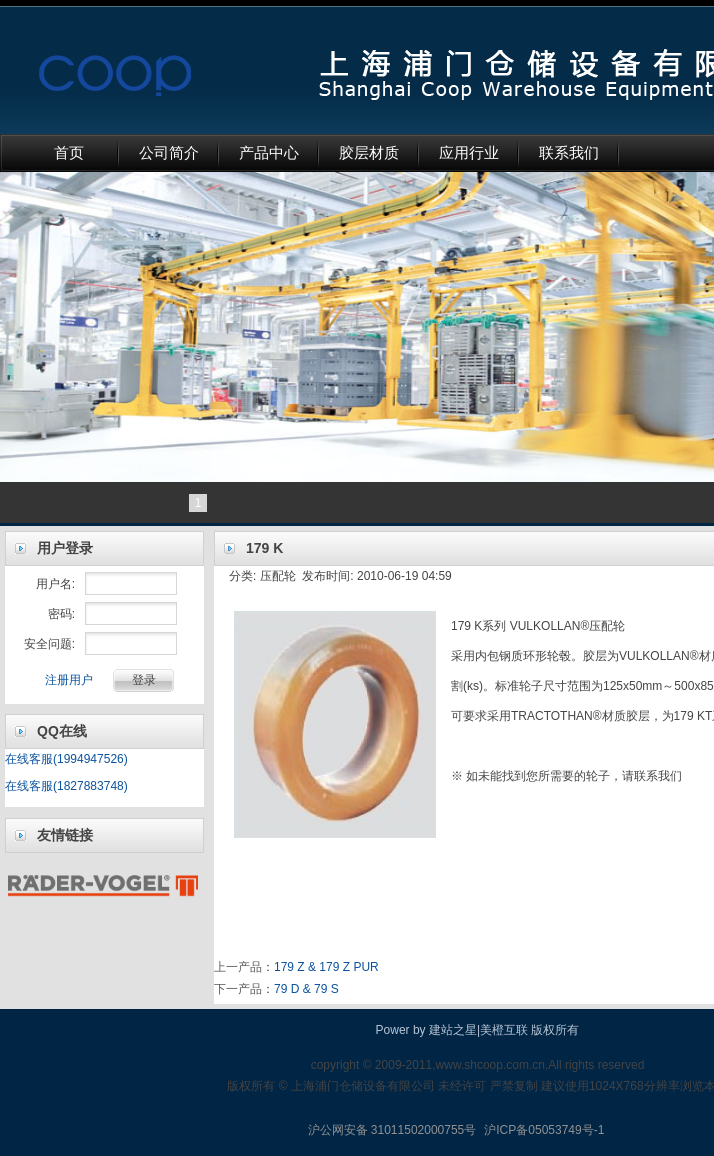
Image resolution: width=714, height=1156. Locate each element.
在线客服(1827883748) (66, 786)
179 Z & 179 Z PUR (326, 967)
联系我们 (569, 153)
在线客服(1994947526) (66, 759)
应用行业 (469, 153)
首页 (69, 153)
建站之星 (453, 1030)
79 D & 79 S (306, 989)
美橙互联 (504, 1030)
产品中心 (269, 153)
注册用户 (69, 680)
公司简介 (169, 153)
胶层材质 (369, 153)
